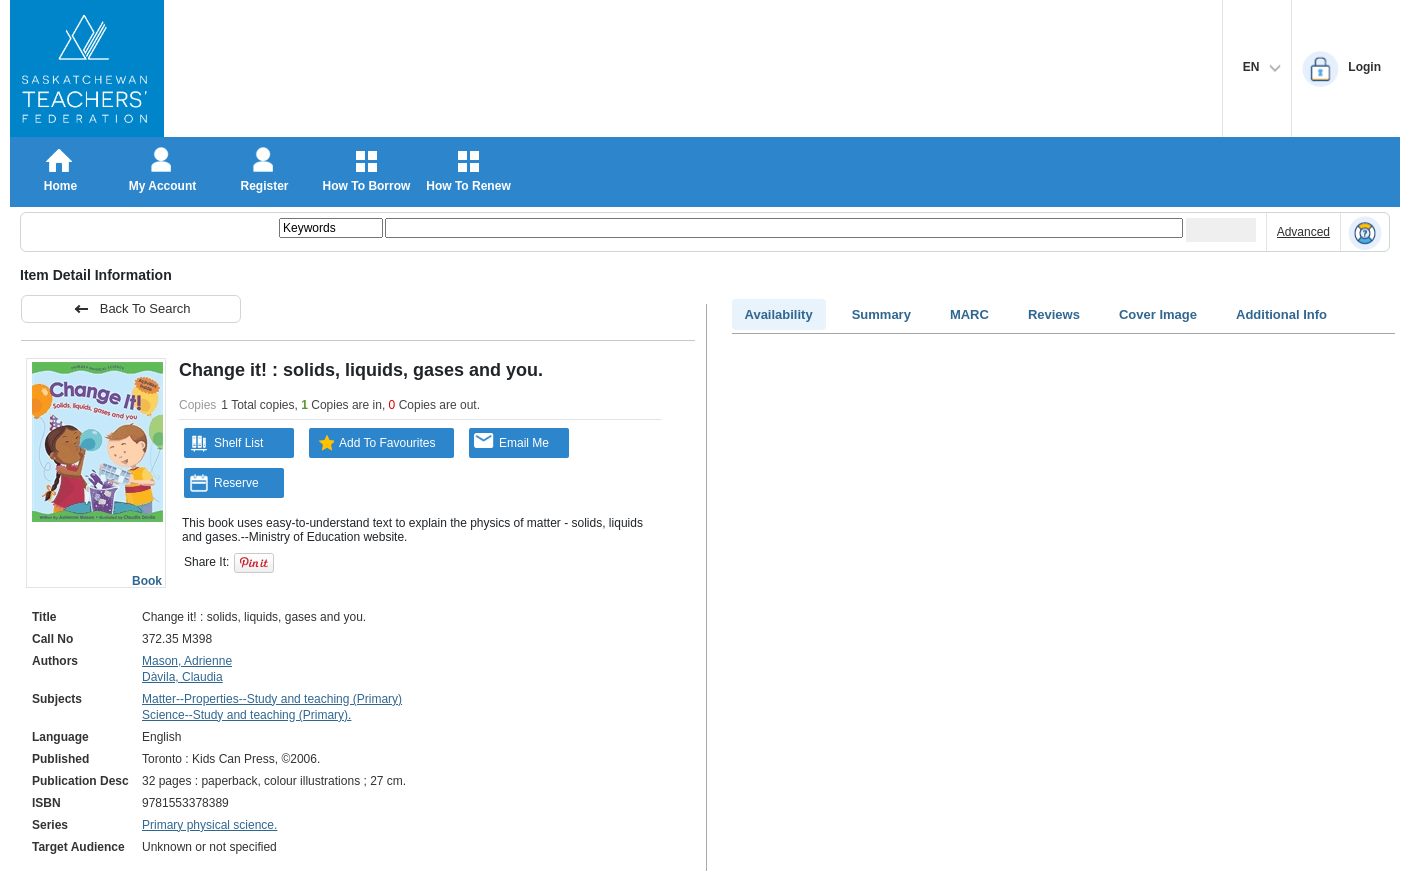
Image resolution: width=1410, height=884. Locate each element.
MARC (969, 314)
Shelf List (226, 443)
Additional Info (1281, 314)
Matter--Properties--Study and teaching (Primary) (272, 699)
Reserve (224, 483)
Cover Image (1158, 314)
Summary (881, 314)
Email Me (511, 441)
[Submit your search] (1221, 230)
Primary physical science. (209, 825)
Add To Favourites (375, 443)
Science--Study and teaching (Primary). (246, 715)
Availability (779, 314)
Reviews (1054, 314)
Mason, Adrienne (187, 661)
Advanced (1303, 232)
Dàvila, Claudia (182, 677)
